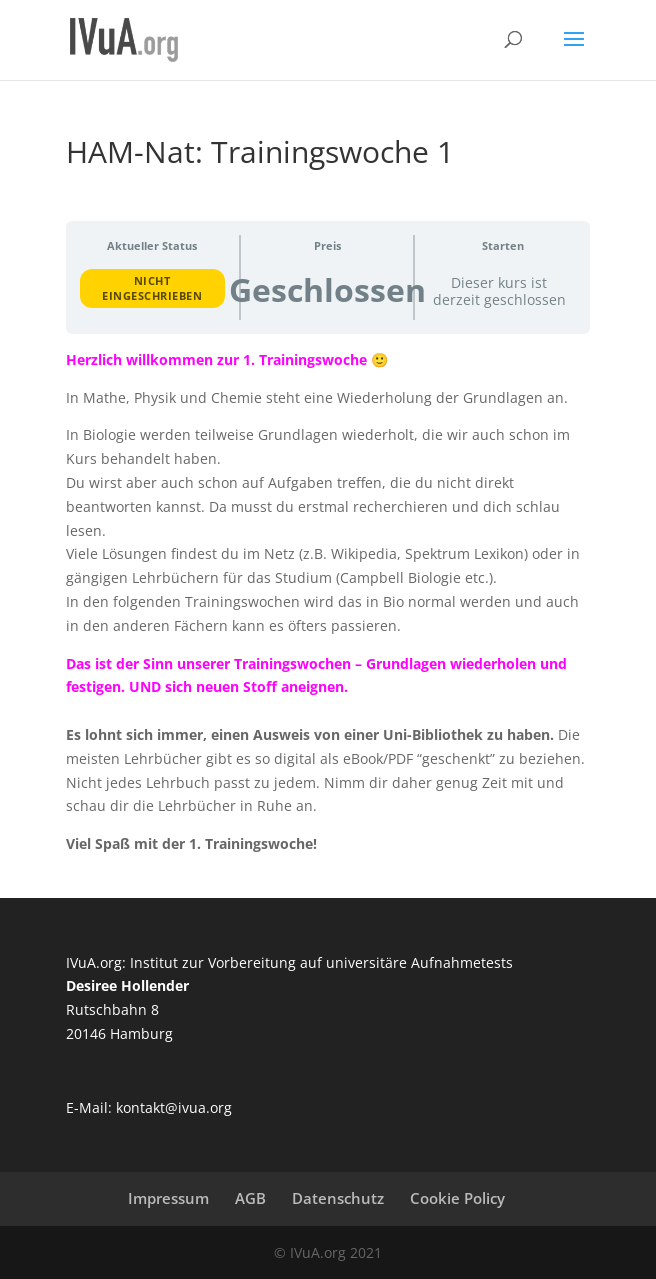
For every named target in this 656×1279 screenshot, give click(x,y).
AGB (250, 1198)
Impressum (168, 1198)
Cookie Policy (457, 1198)
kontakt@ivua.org (174, 1107)
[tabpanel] (328, 602)
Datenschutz (338, 1198)
